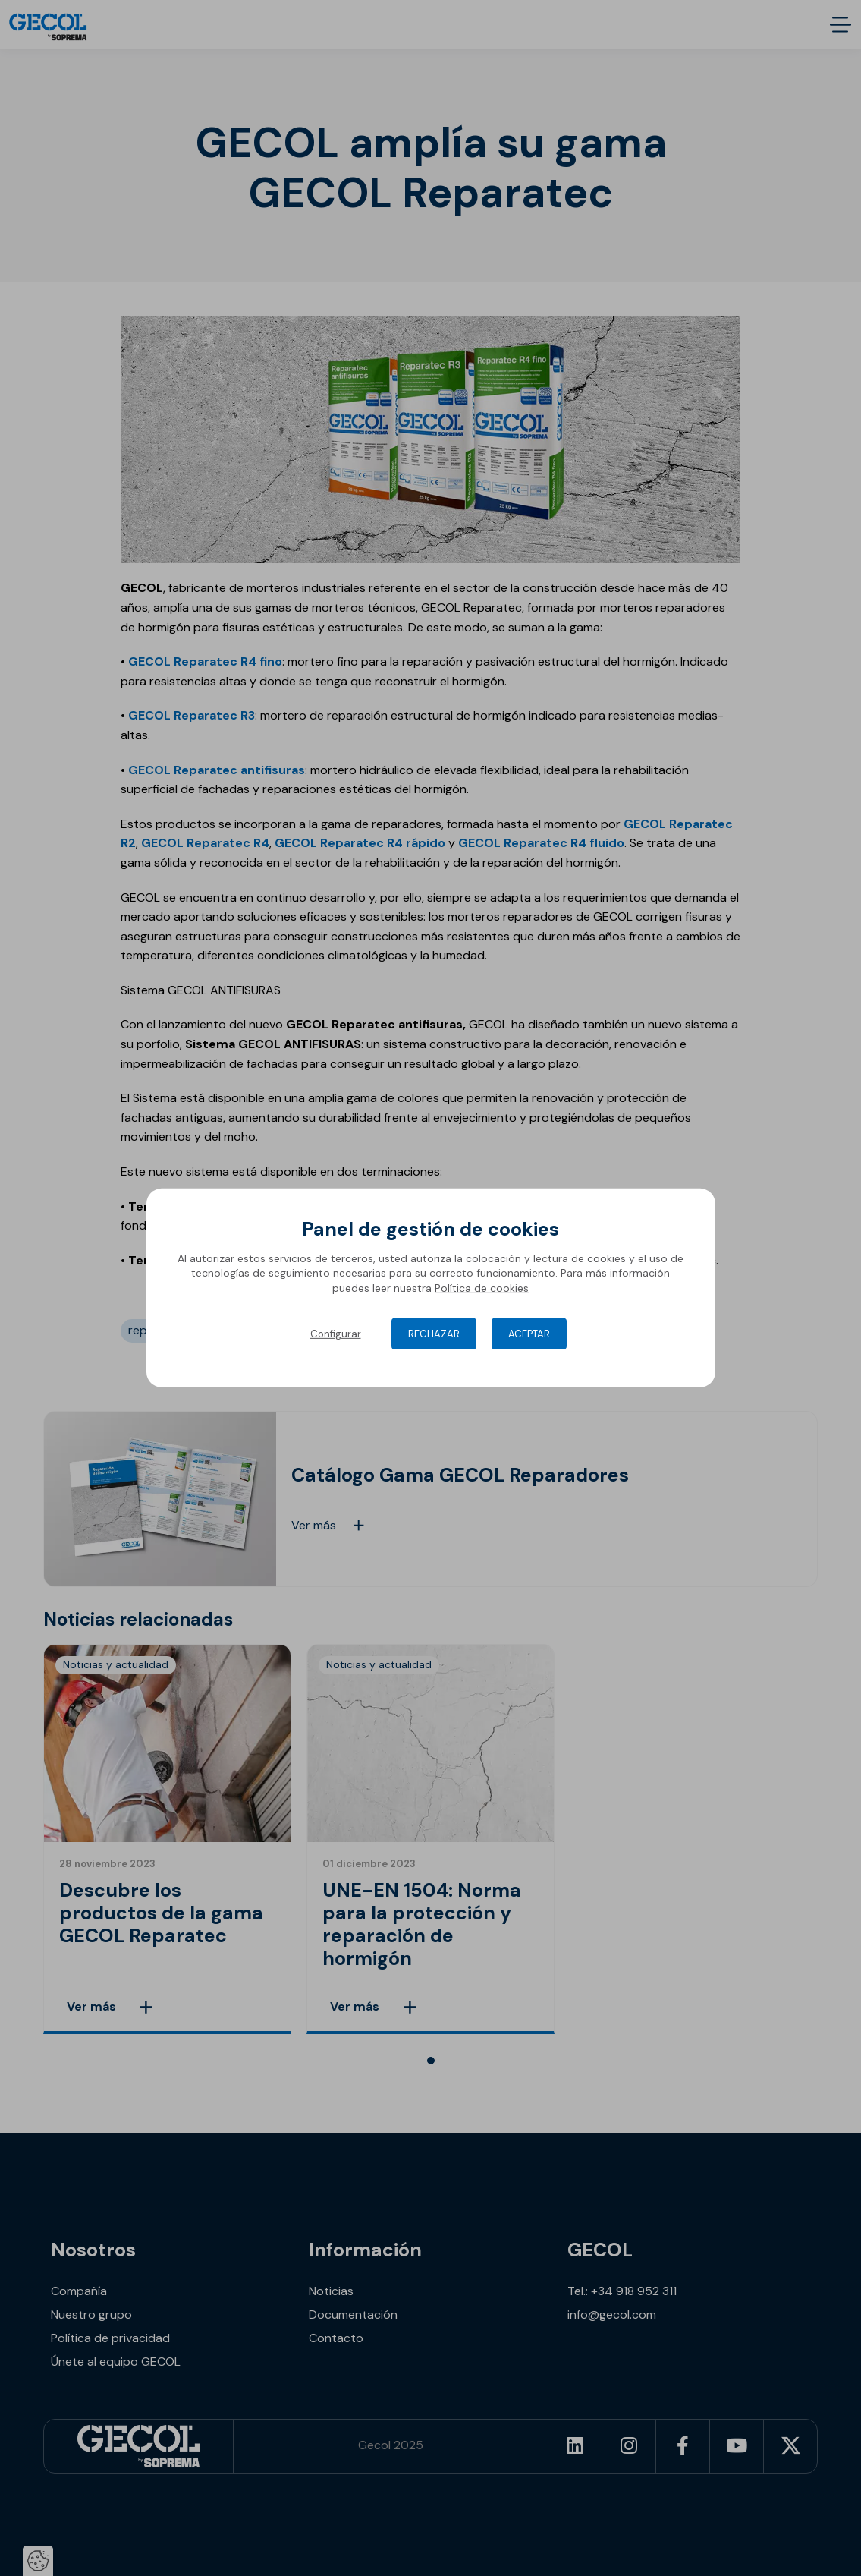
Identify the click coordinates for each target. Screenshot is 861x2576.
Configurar (335, 1333)
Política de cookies (482, 1288)
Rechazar (434, 1333)
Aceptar (529, 1333)
